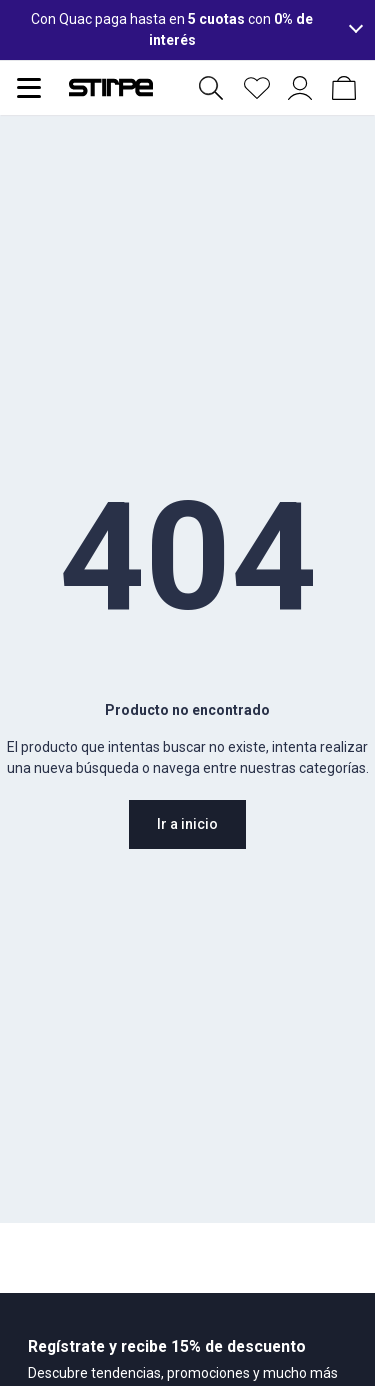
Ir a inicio (187, 824)
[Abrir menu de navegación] (29, 88)
